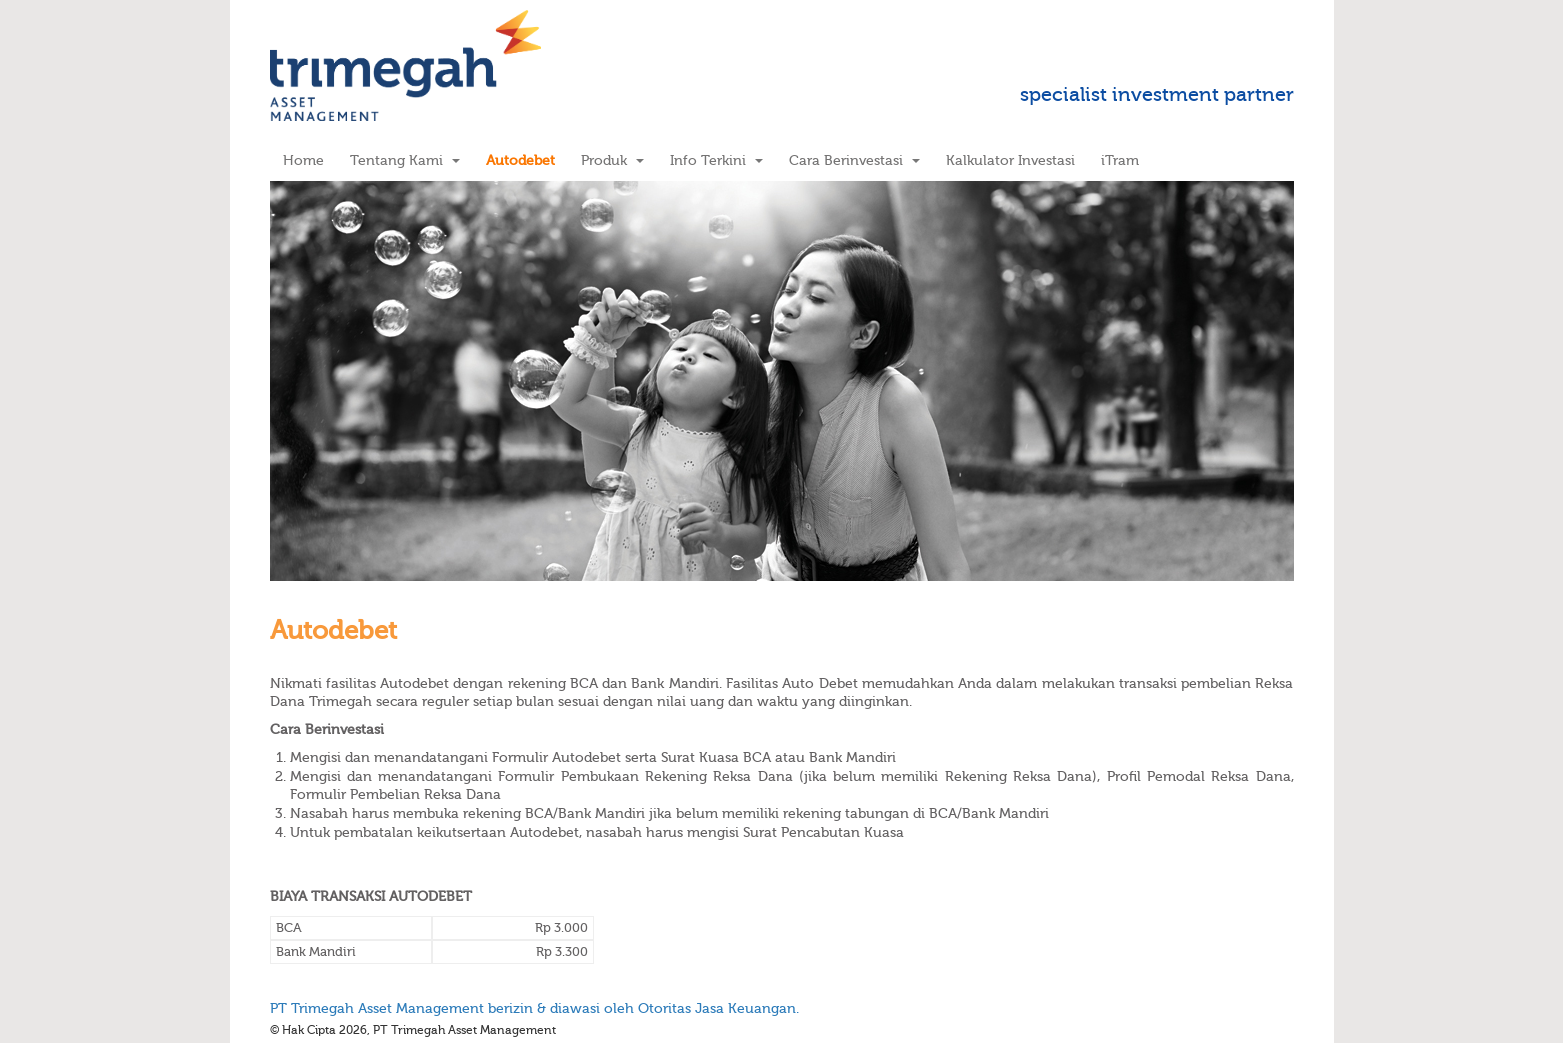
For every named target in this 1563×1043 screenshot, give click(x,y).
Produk (612, 160)
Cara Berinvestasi (854, 160)
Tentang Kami (405, 160)
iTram (1120, 160)
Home (303, 160)
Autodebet (520, 160)
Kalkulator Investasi (1010, 160)
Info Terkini (716, 160)
